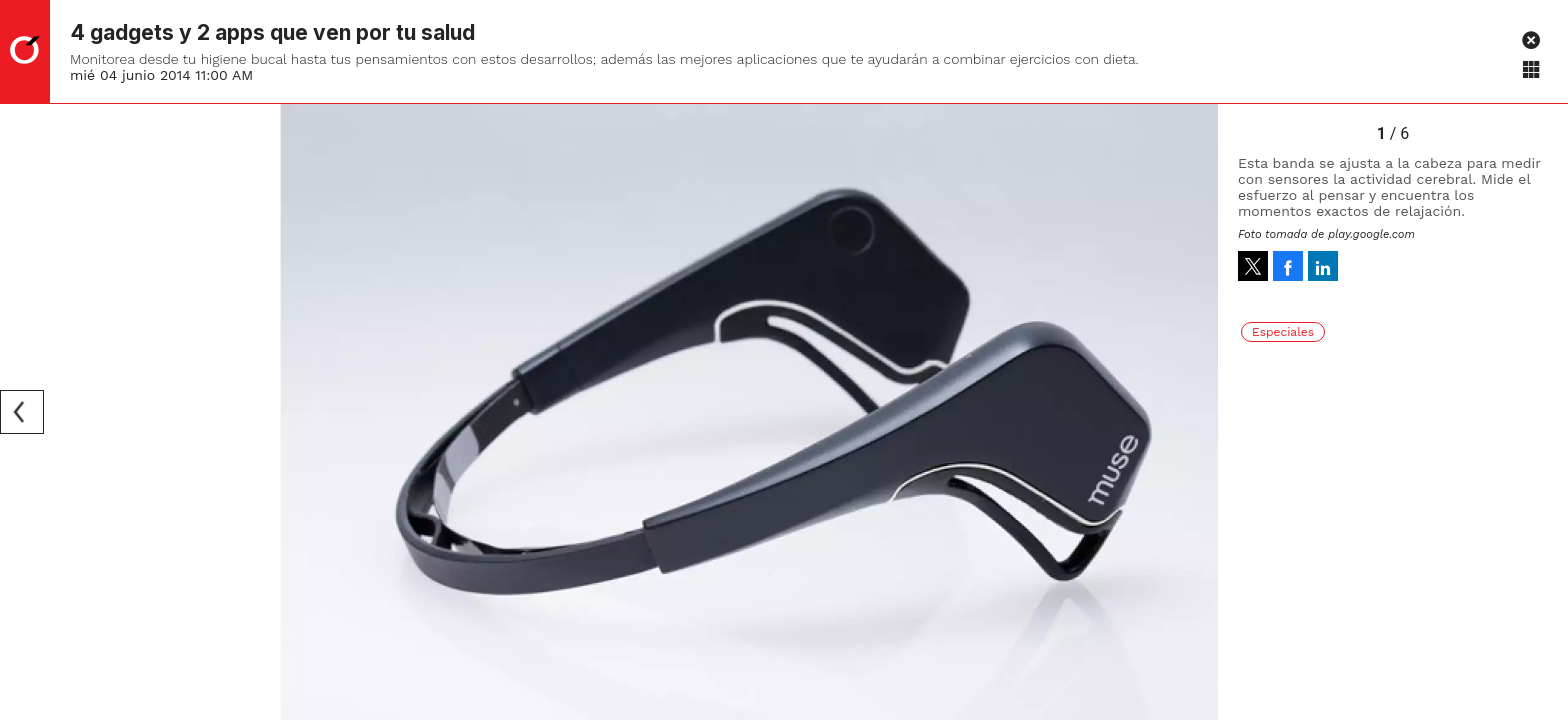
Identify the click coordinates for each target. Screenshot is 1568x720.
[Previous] (22, 412)
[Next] (1196, 412)
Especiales (1283, 332)
